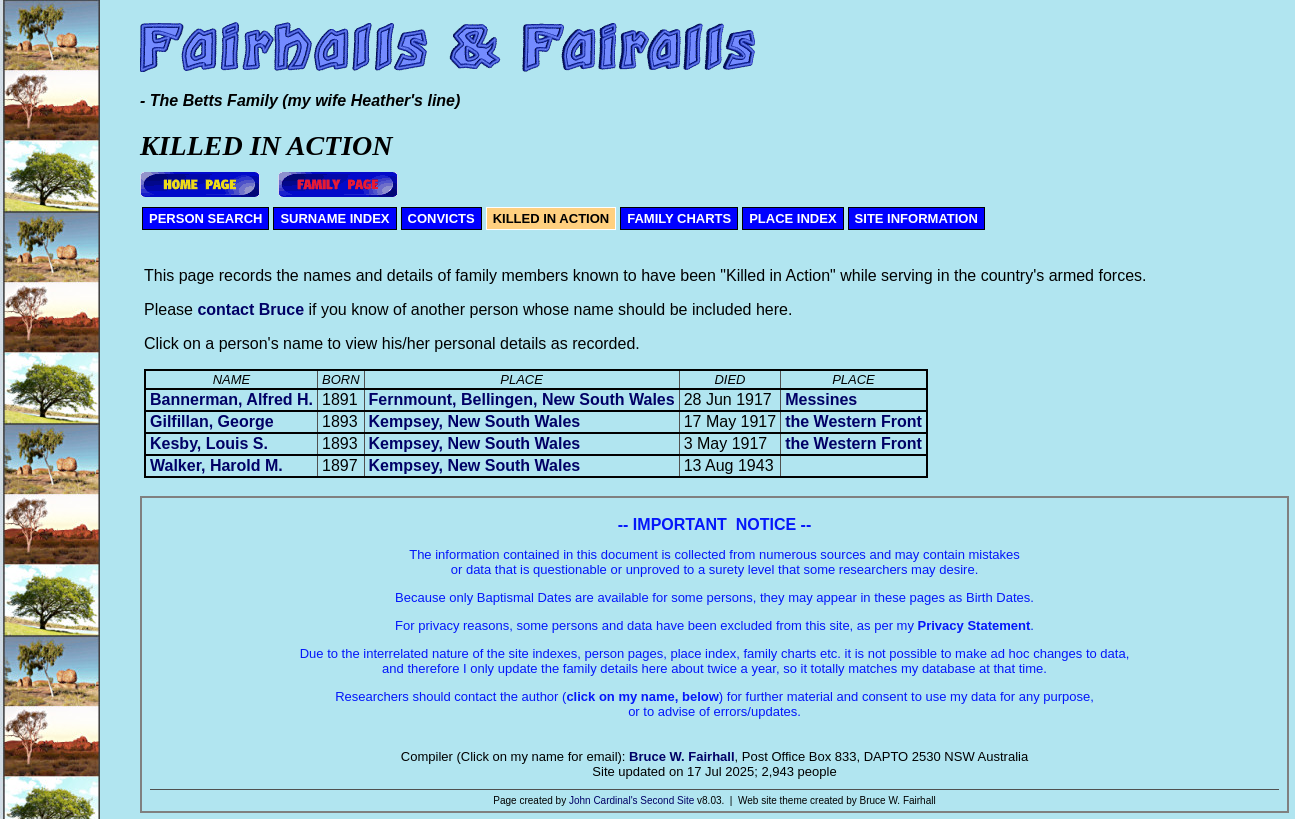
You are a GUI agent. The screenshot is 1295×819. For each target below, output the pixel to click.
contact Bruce (250, 309)
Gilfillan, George (212, 421)
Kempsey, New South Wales (475, 421)
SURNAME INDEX (334, 218)
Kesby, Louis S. (209, 443)
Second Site (667, 800)
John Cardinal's (603, 800)
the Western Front (853, 421)
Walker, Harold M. (216, 465)
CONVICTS (441, 218)
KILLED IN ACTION (551, 218)
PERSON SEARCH (205, 218)
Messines (821, 399)
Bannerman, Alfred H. (231, 399)
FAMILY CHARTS (679, 218)
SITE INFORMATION (916, 218)
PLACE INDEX (792, 218)
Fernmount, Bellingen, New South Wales (522, 399)
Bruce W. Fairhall (681, 756)
